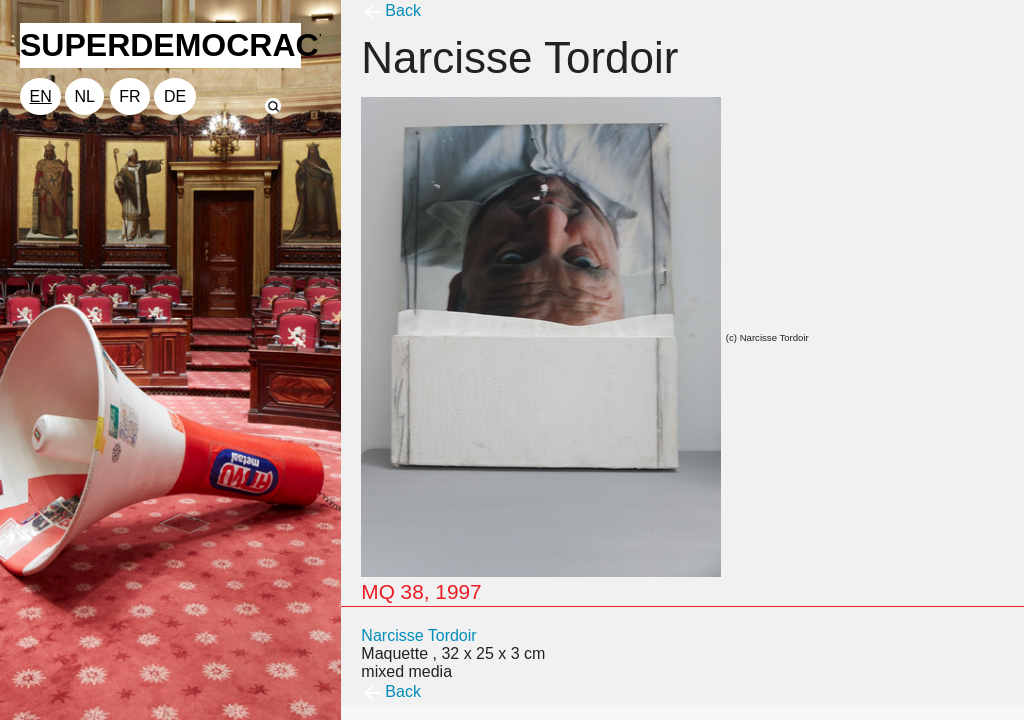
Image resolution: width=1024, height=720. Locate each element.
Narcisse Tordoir (418, 635)
